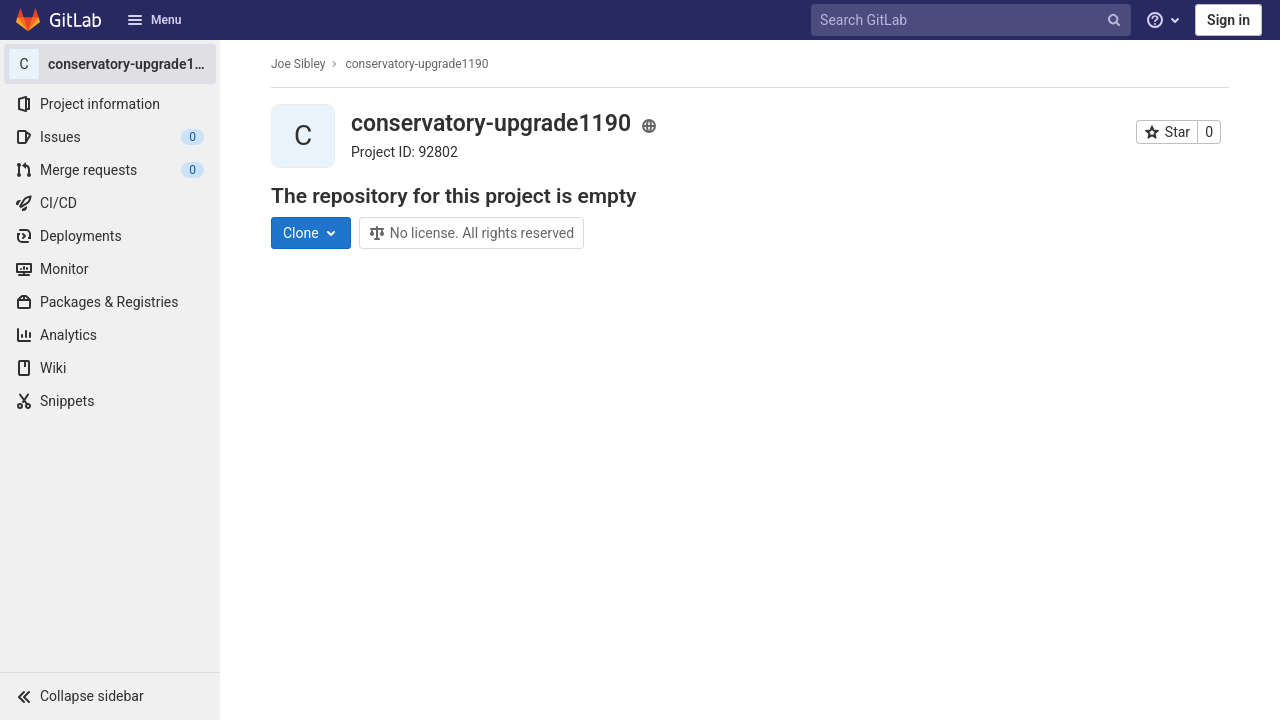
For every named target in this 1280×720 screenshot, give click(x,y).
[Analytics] (110, 335)
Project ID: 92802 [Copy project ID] (404, 152)
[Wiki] (110, 368)
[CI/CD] (110, 203)
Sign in (1228, 20)
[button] (110, 696)
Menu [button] (154, 20)
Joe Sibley (298, 64)
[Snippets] (110, 401)
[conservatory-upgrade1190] (110, 64)
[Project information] (110, 104)
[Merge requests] (110, 170)
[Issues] (110, 137)
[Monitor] (110, 269)
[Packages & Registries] (110, 302)
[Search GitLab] (973, 20)
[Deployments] (110, 236)
